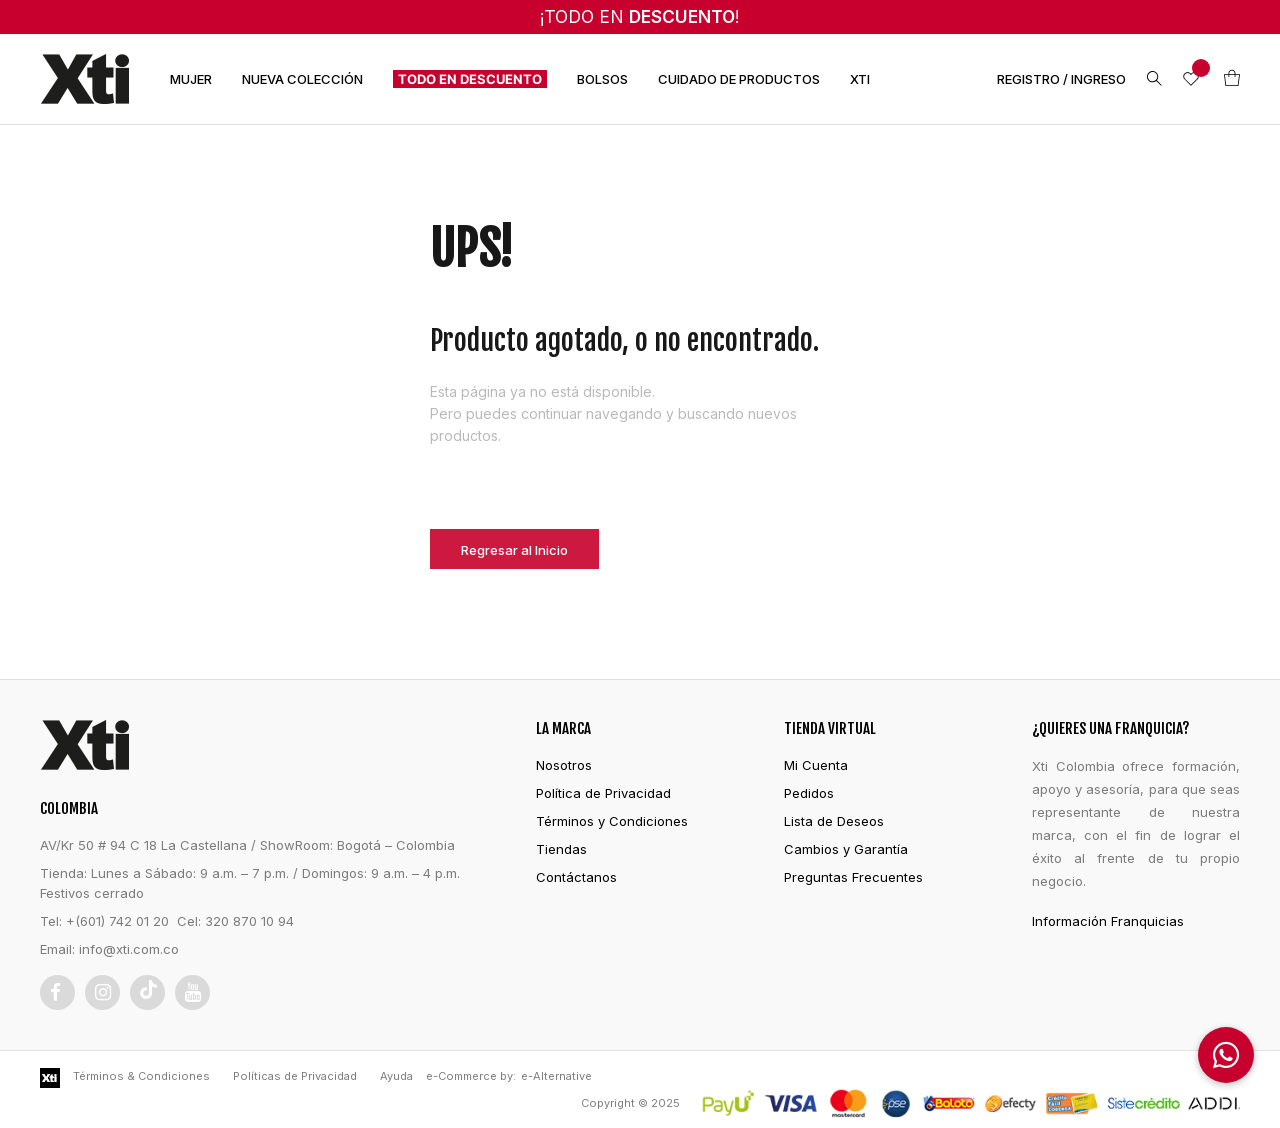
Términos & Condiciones (141, 1076)
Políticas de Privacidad (295, 1076)
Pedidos (809, 793)
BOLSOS (602, 79)
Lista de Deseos (834, 821)
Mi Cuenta (816, 765)
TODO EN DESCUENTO (470, 79)
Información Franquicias (1108, 921)
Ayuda (396, 1076)
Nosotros (564, 765)
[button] (1226, 1055)
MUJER (191, 79)
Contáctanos (576, 877)
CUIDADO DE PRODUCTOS (739, 79)
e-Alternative (556, 1076)
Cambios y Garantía (846, 849)
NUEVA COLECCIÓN (302, 79)
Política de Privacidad (603, 793)
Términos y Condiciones (612, 821)
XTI (860, 79)
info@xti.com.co (129, 949)
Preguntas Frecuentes (853, 877)
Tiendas (561, 849)
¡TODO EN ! (640, 16)
